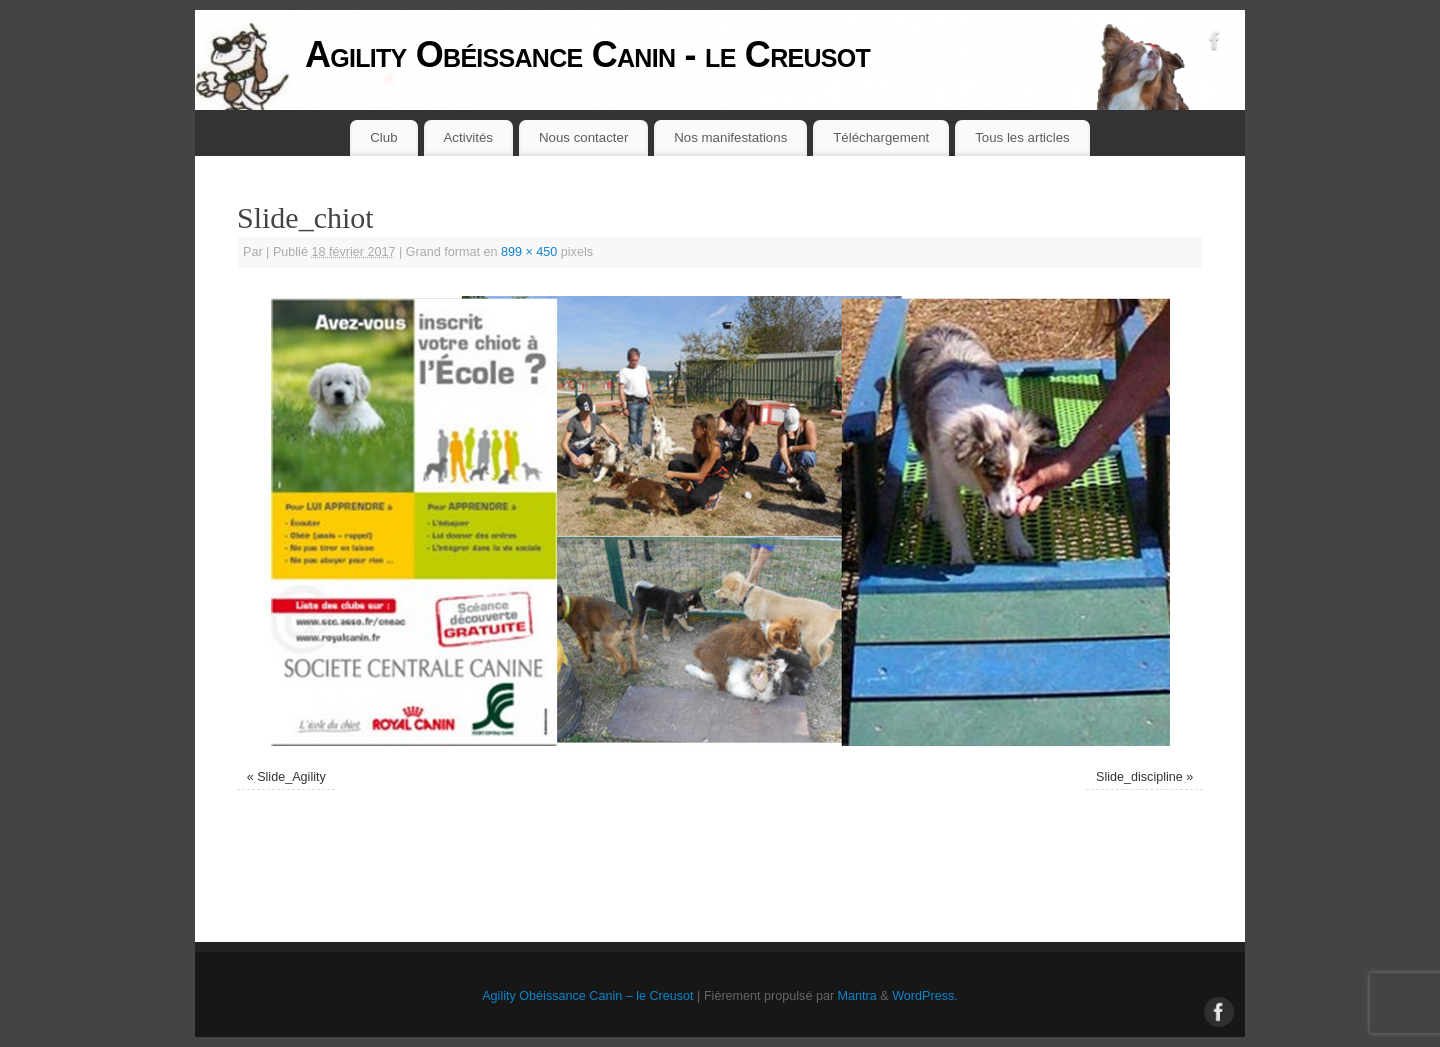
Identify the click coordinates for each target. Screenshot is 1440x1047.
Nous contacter (583, 137)
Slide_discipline (1139, 777)
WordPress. (925, 996)
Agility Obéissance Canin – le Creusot (587, 996)
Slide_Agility (291, 777)
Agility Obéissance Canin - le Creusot (587, 54)
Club (383, 137)
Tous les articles (1022, 137)
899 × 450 (529, 252)
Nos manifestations (730, 137)
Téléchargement (881, 137)
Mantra (857, 996)
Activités (469, 137)
